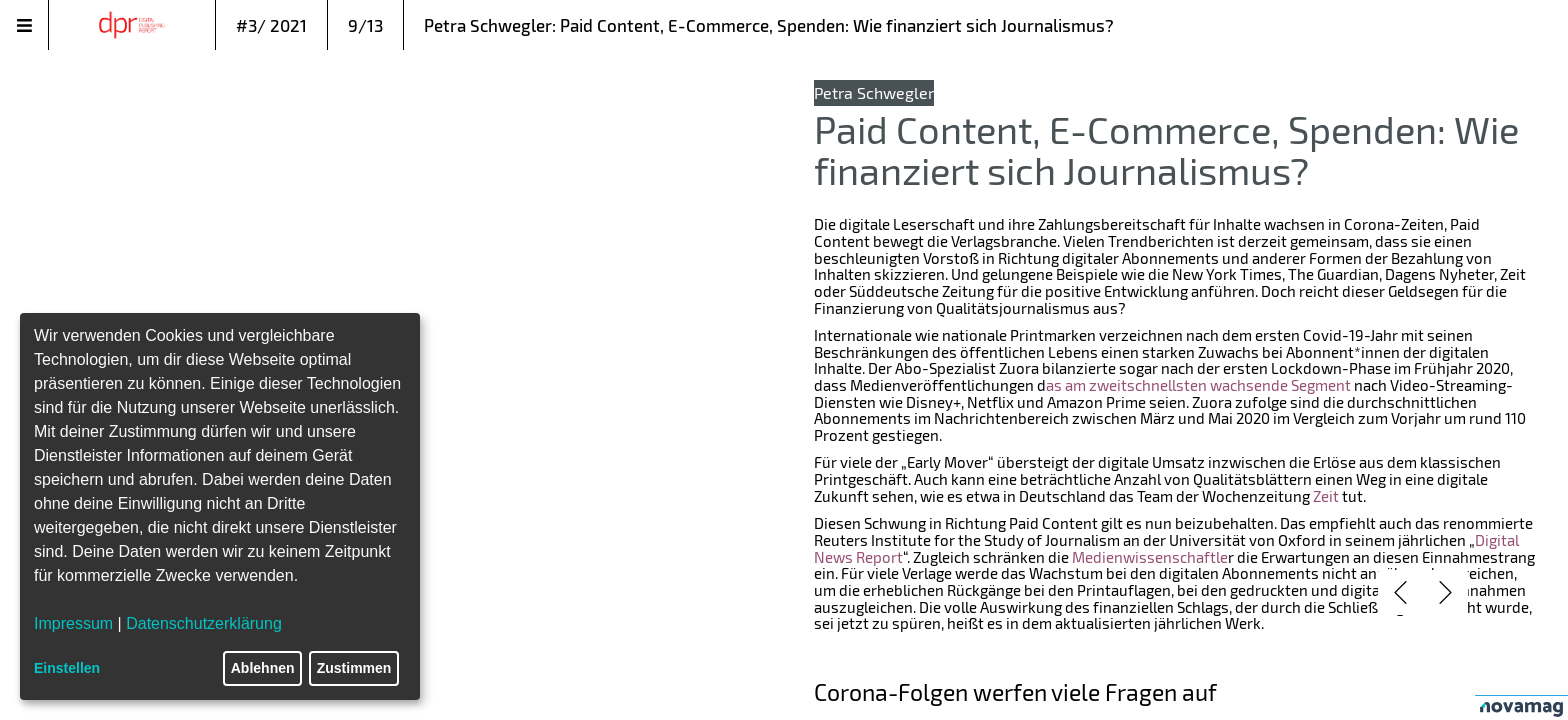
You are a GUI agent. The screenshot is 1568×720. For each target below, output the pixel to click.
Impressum (73, 623)
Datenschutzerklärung (204, 623)
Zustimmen (354, 668)
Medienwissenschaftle (1150, 557)
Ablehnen (263, 668)
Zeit (1326, 496)
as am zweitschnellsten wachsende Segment (1198, 385)
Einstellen (67, 668)
